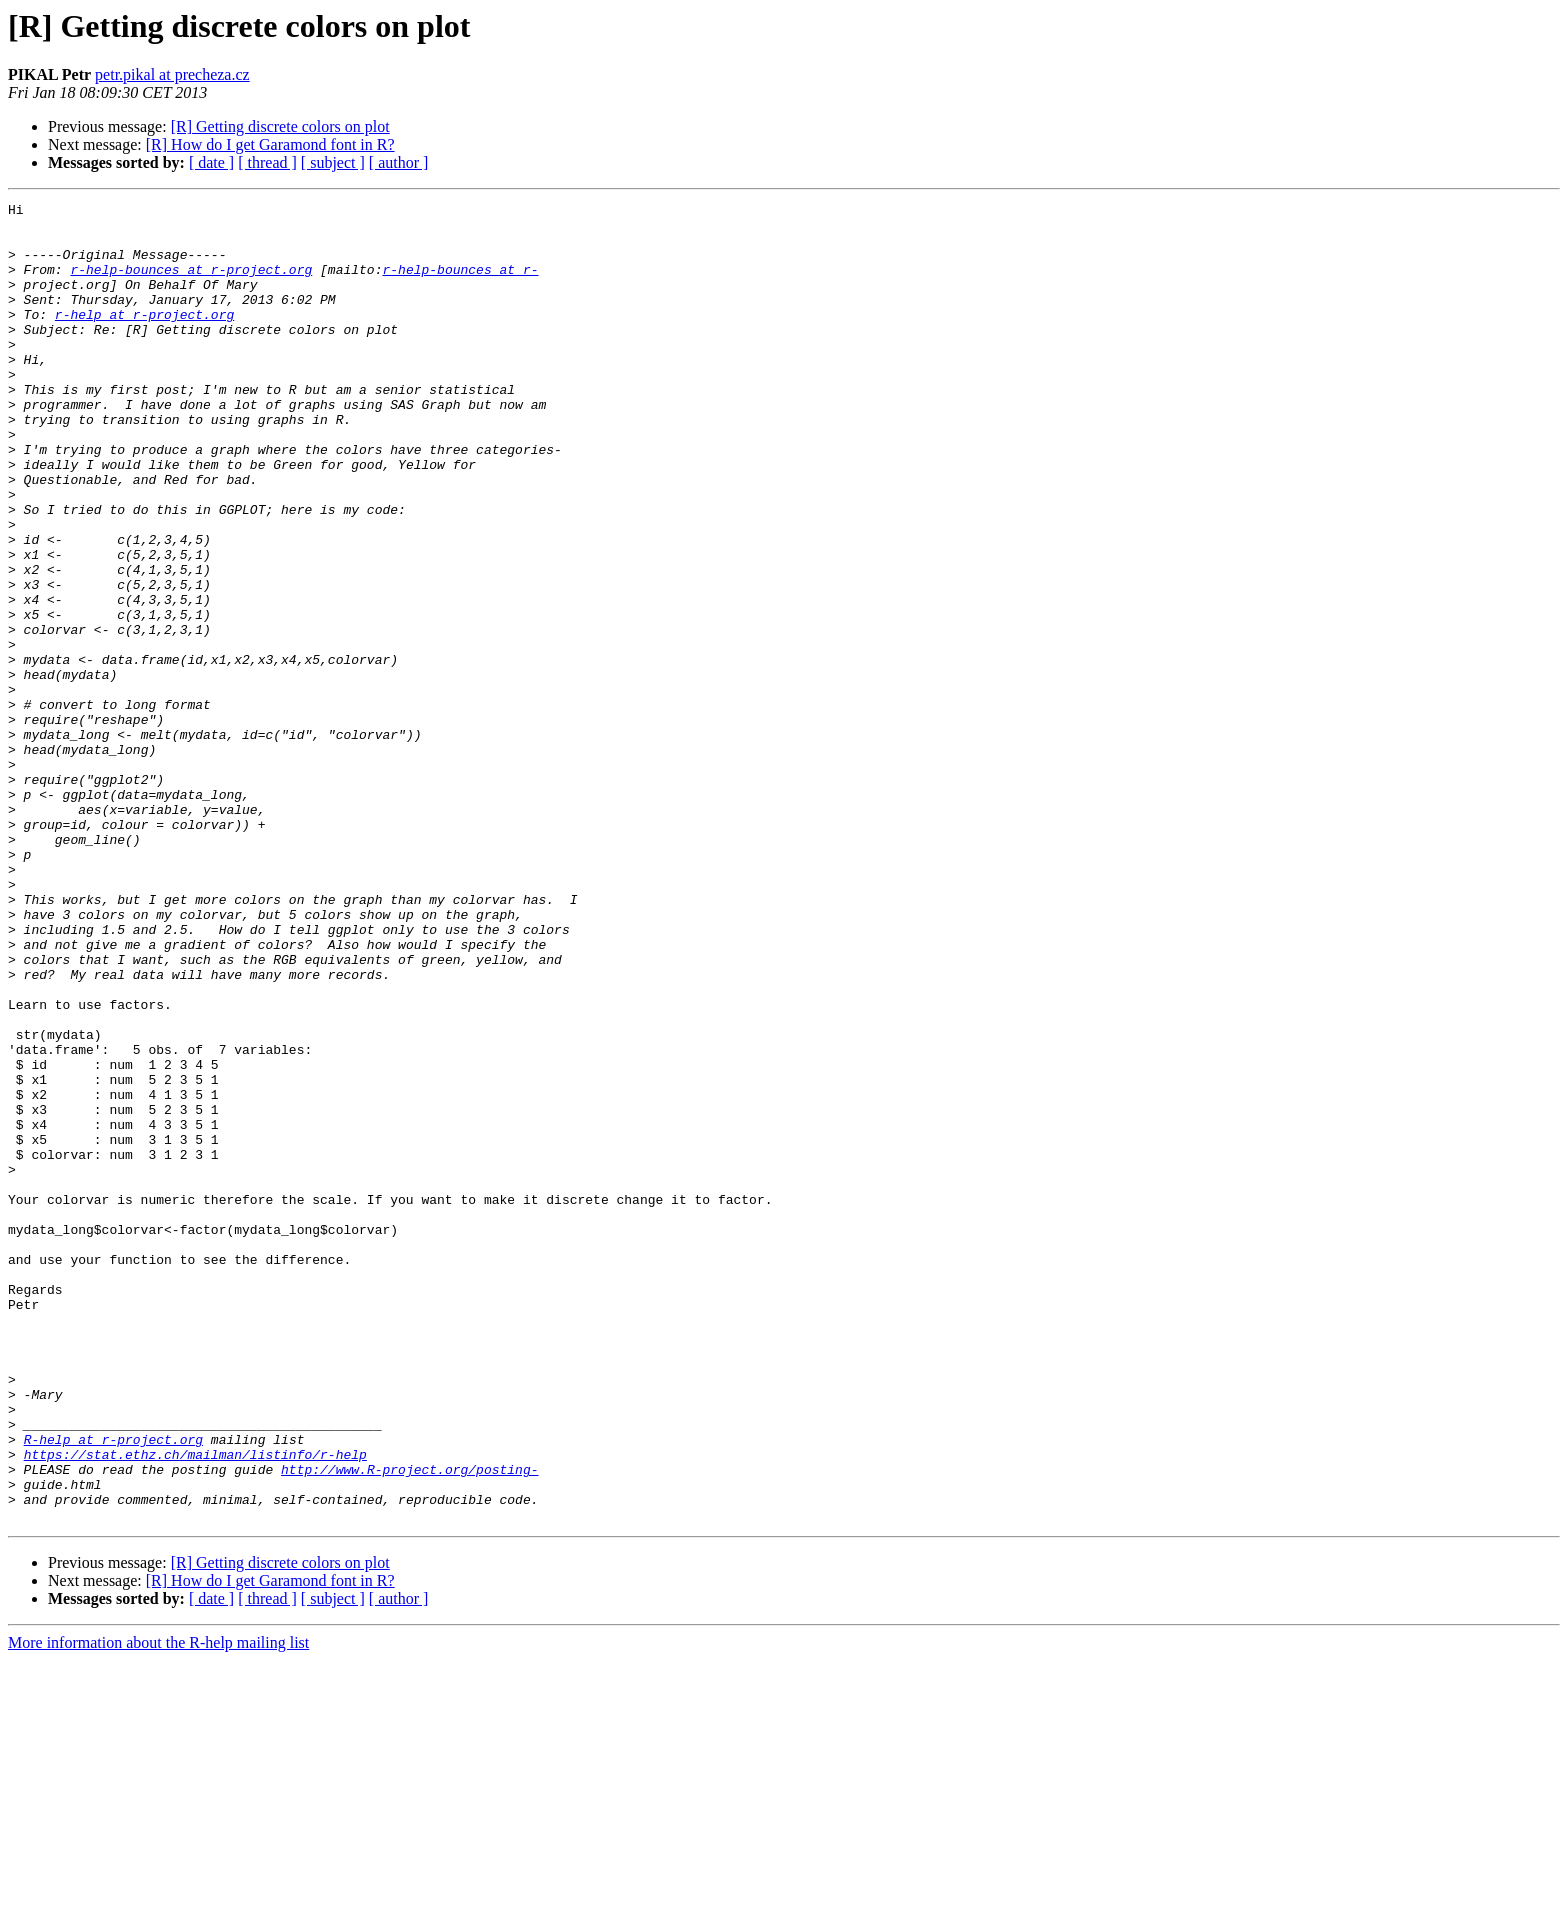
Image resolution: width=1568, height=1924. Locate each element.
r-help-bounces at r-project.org (191, 284)
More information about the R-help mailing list (158, 1906)
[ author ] (399, 162)
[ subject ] (333, 162)
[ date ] (211, 162)
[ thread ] (267, 162)
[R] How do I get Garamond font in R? (270, 144)
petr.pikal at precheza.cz (172, 74)
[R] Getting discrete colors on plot (280, 126)
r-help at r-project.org (144, 338)
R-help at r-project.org (113, 1688)
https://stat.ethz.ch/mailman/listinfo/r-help (195, 1706)
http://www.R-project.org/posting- (409, 1724)
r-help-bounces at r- (460, 284)
